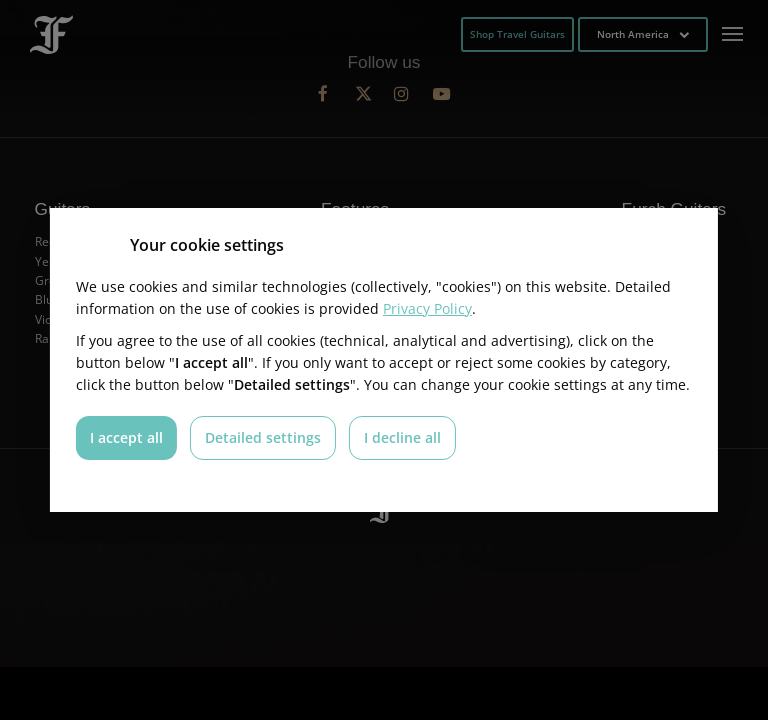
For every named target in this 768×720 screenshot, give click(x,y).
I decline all (402, 437)
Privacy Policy (427, 308)
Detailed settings (263, 437)
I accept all (126, 437)
